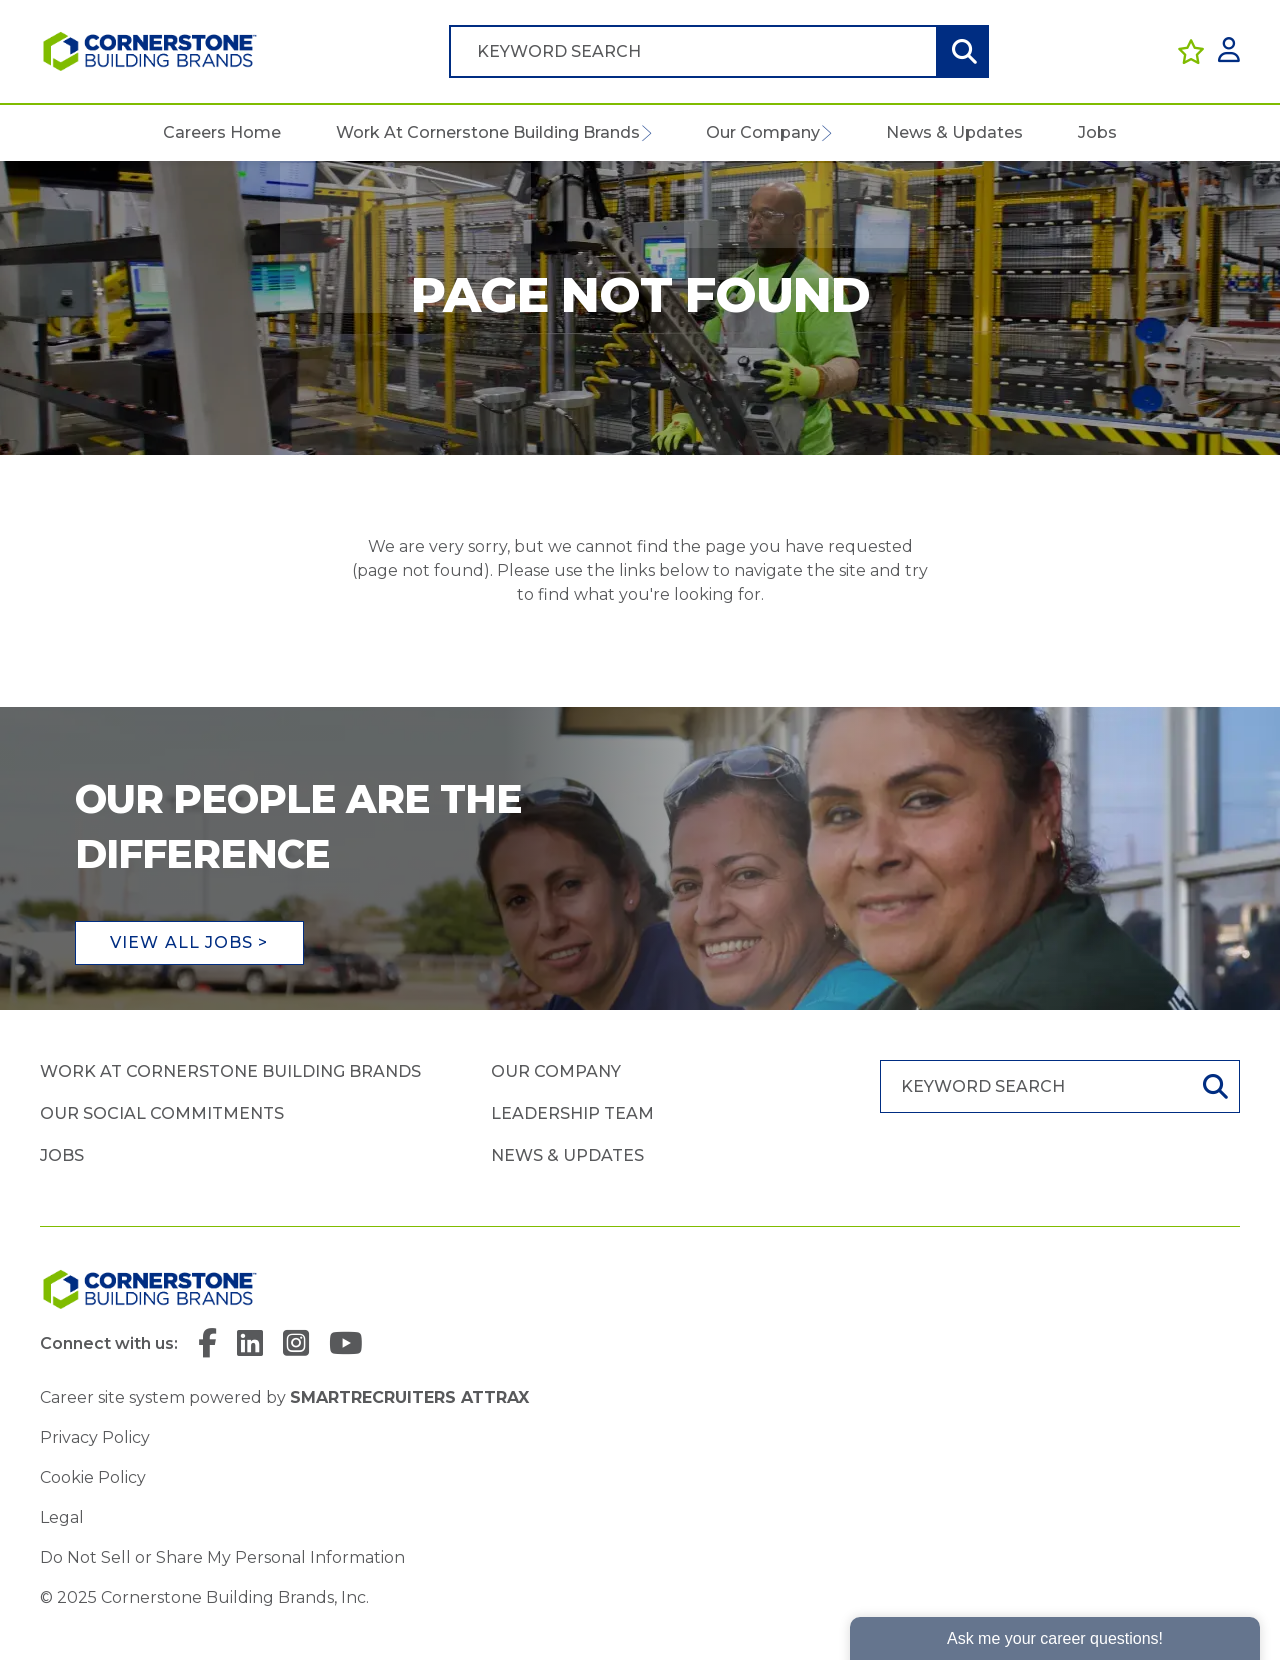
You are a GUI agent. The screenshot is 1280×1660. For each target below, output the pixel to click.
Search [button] (962, 51)
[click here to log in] (1229, 51)
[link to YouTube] (346, 1344)
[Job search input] (693, 51)
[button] (645, 133)
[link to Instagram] (296, 1344)
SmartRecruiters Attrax (409, 1397)
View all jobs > (189, 942)
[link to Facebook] (207, 1344)
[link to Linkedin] (250, 1344)
